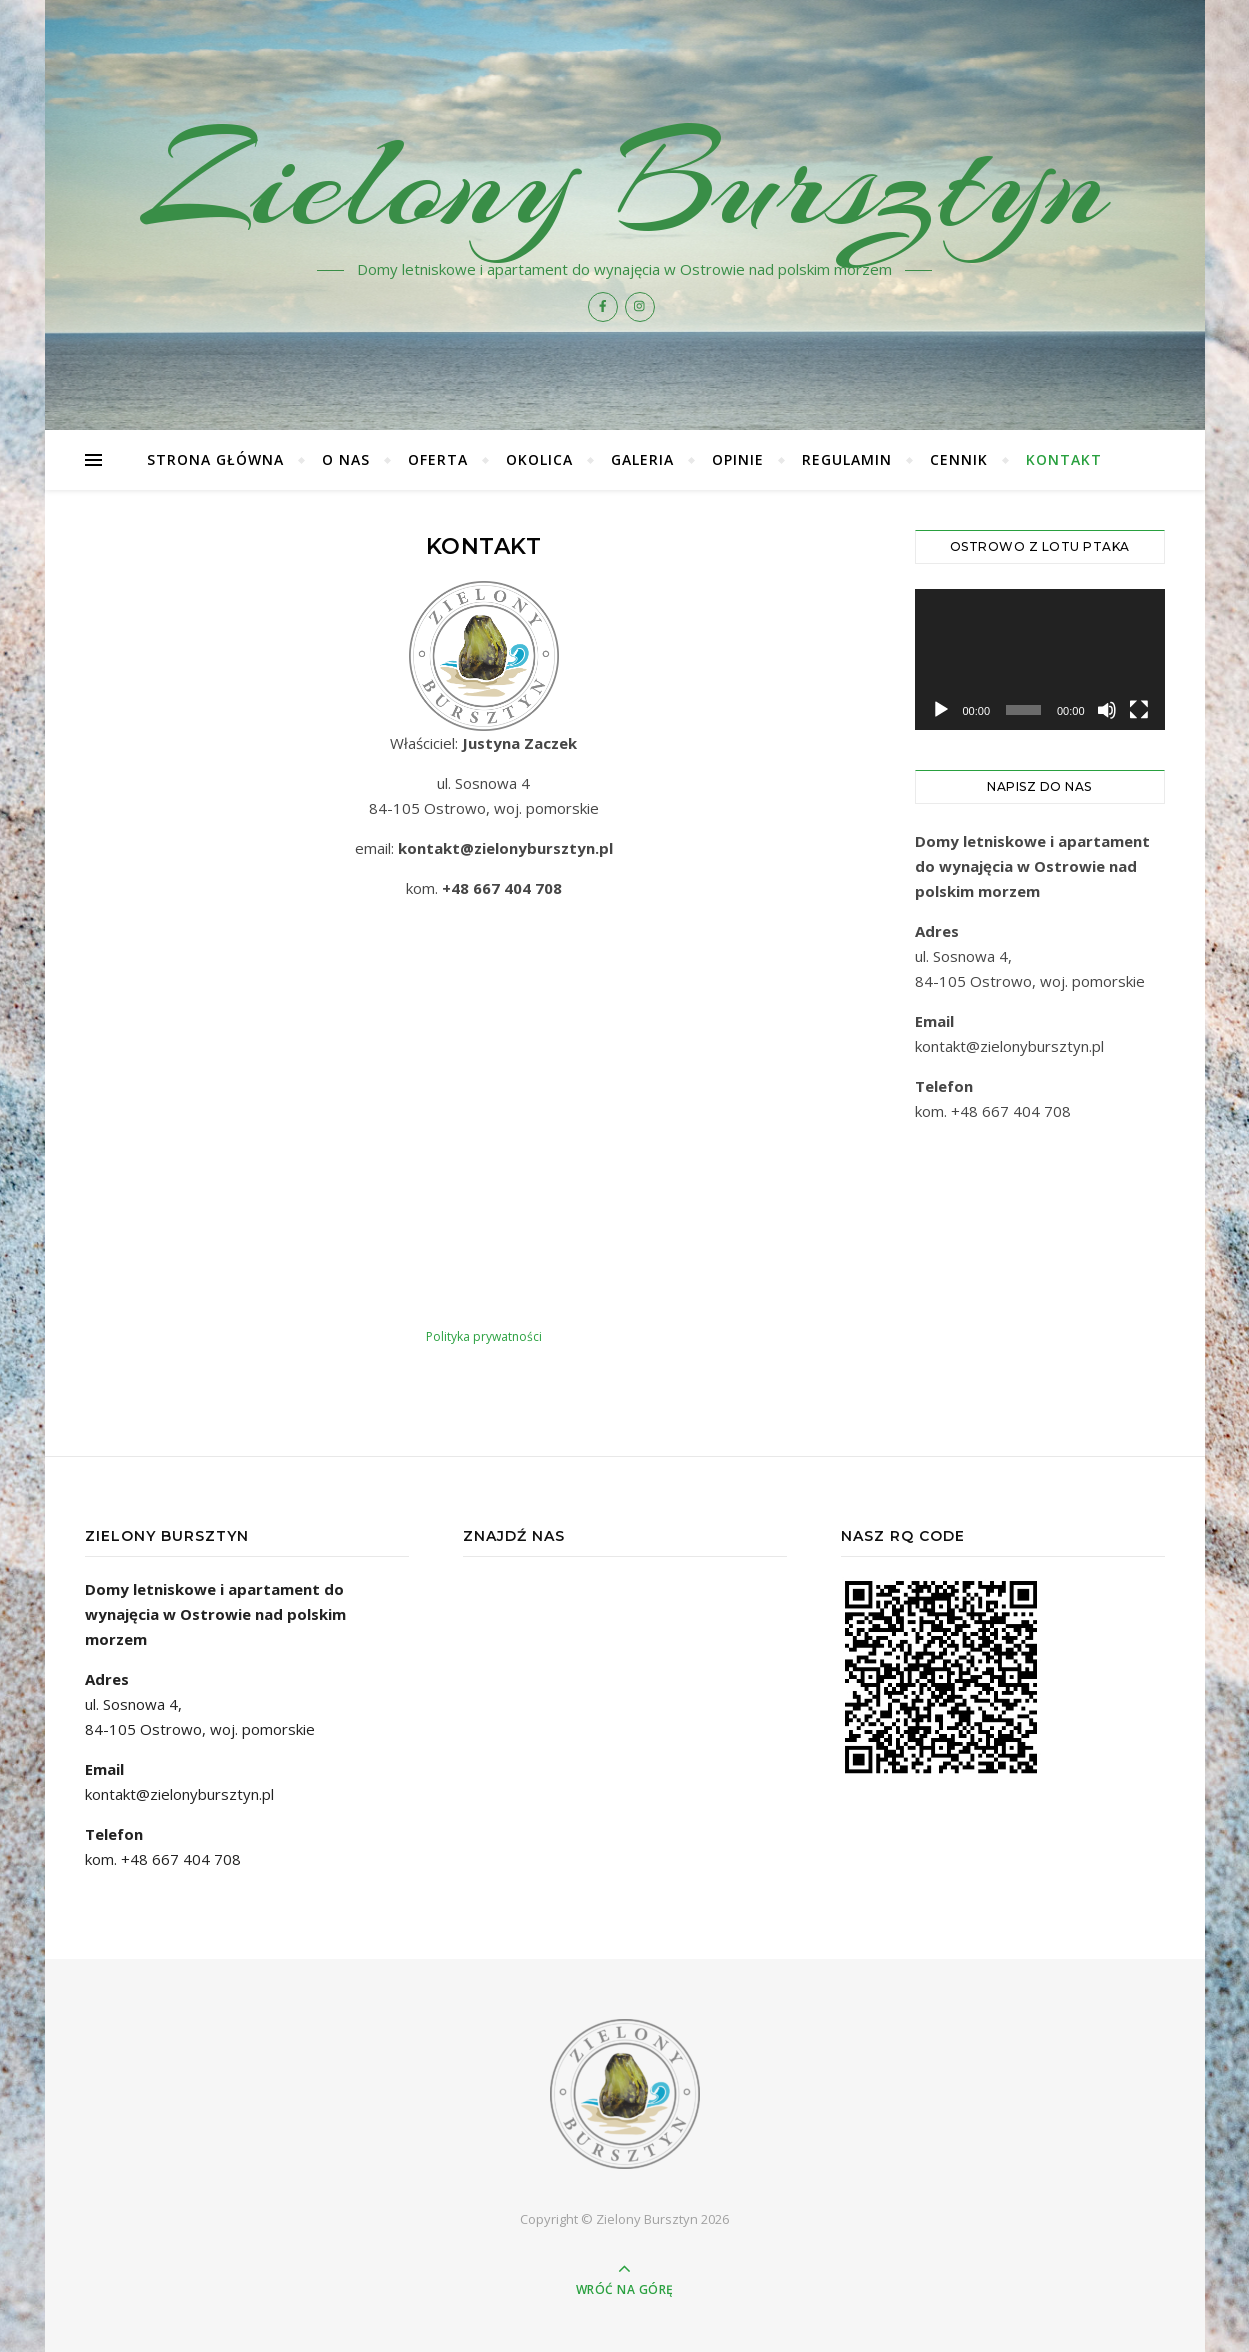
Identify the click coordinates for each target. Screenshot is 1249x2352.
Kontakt (1064, 459)
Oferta (438, 459)
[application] (1040, 659)
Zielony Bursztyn (624, 182)
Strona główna (215, 459)
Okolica (539, 459)
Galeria (642, 459)
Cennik (959, 459)
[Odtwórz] (941, 710)
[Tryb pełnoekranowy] (1139, 710)
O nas (346, 459)
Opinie (738, 459)
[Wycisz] (1107, 710)
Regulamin (847, 459)
